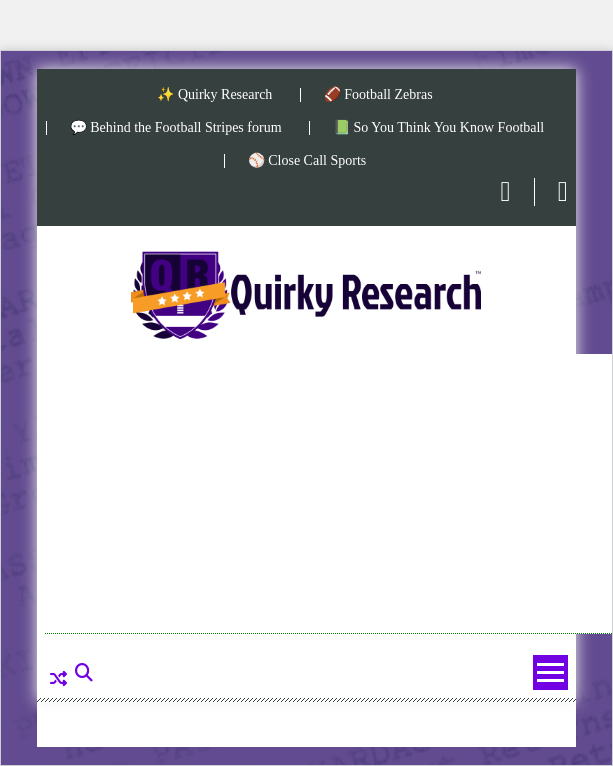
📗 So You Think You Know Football (438, 128)
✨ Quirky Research (214, 95)
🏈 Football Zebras (378, 95)
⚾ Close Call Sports (307, 161)
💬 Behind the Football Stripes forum (176, 128)
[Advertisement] (328, 494)
